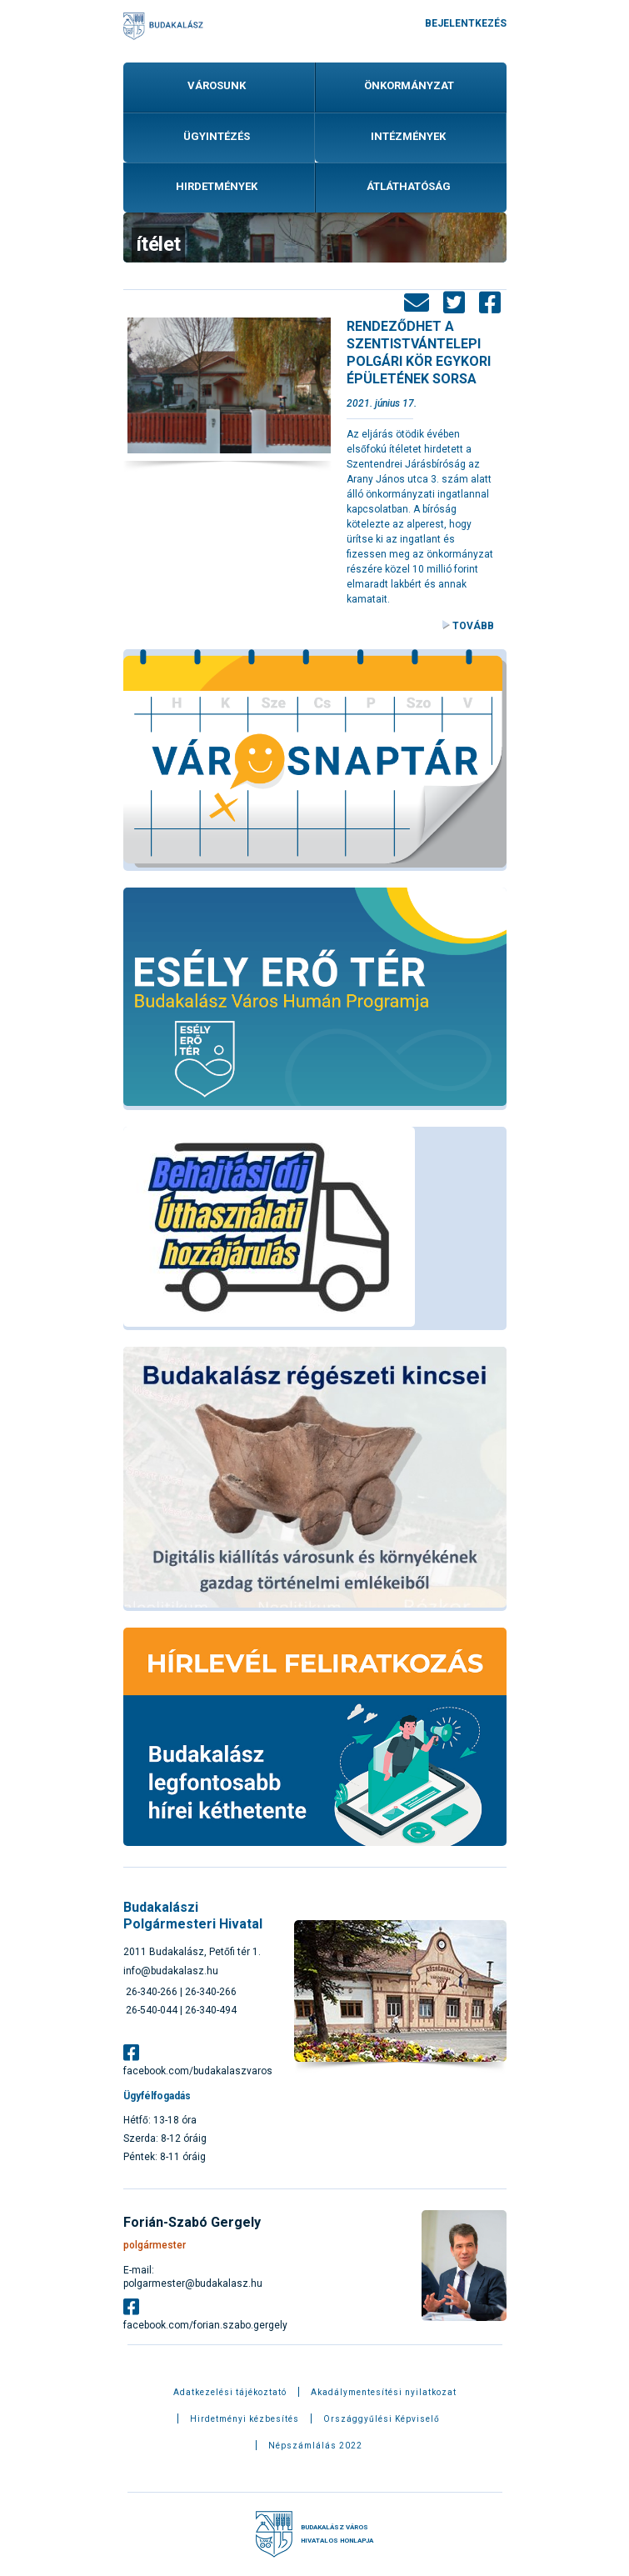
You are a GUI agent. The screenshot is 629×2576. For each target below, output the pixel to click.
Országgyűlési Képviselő (381, 2419)
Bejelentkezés (466, 23)
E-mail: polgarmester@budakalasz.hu (192, 2276)
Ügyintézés (216, 136)
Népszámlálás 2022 (315, 2446)
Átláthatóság (409, 186)
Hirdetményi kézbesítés (244, 2419)
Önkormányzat (409, 85)
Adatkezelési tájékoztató (230, 2392)
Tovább (473, 626)
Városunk (216, 85)
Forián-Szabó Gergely (192, 2222)
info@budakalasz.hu (170, 1971)
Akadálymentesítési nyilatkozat (384, 2392)
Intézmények (408, 136)
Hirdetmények (216, 186)
